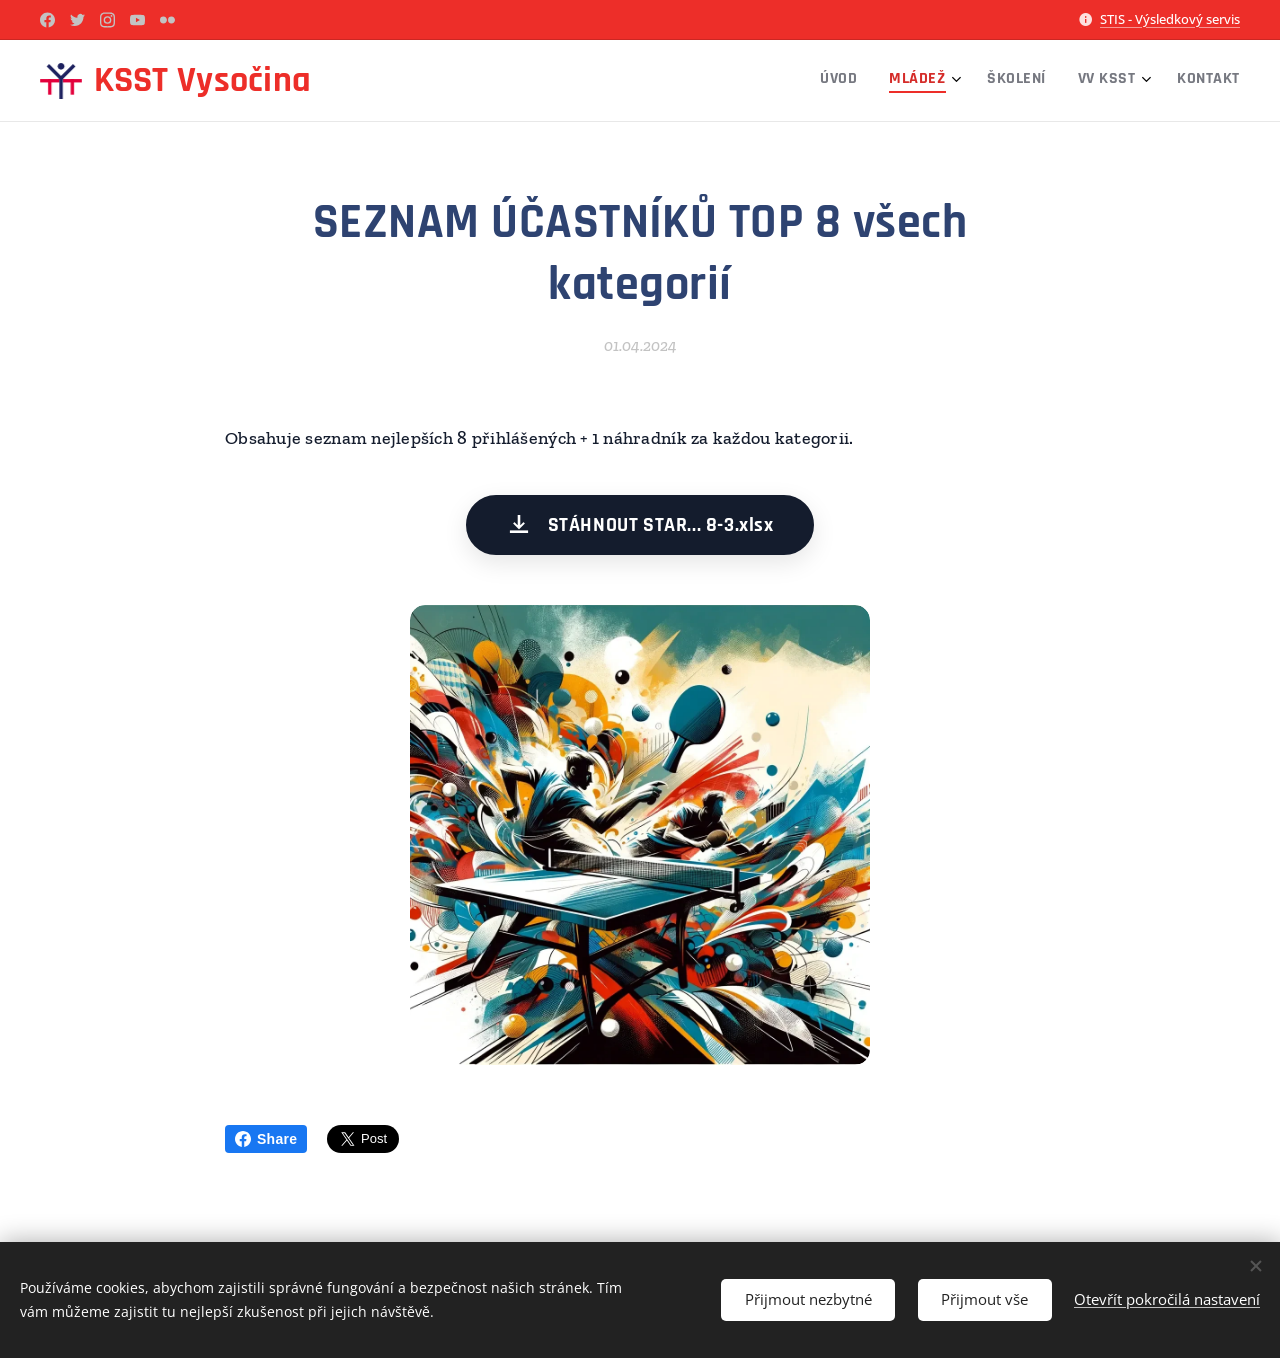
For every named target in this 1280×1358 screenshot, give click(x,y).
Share (266, 1139)
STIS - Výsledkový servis (1170, 19)
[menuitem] (1090, 81)
